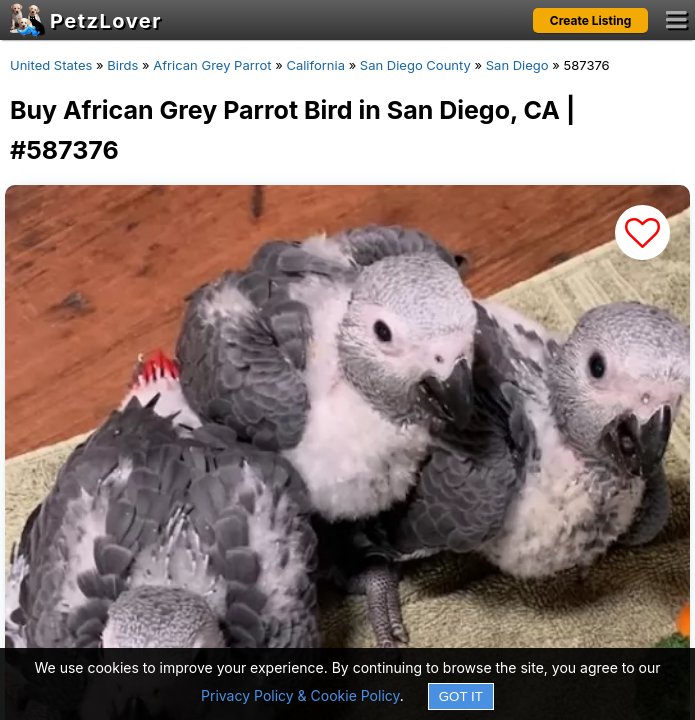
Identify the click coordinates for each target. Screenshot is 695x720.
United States (51, 65)
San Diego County (415, 65)
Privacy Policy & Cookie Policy (300, 695)
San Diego (517, 65)
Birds (122, 65)
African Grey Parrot (212, 65)
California (315, 65)
